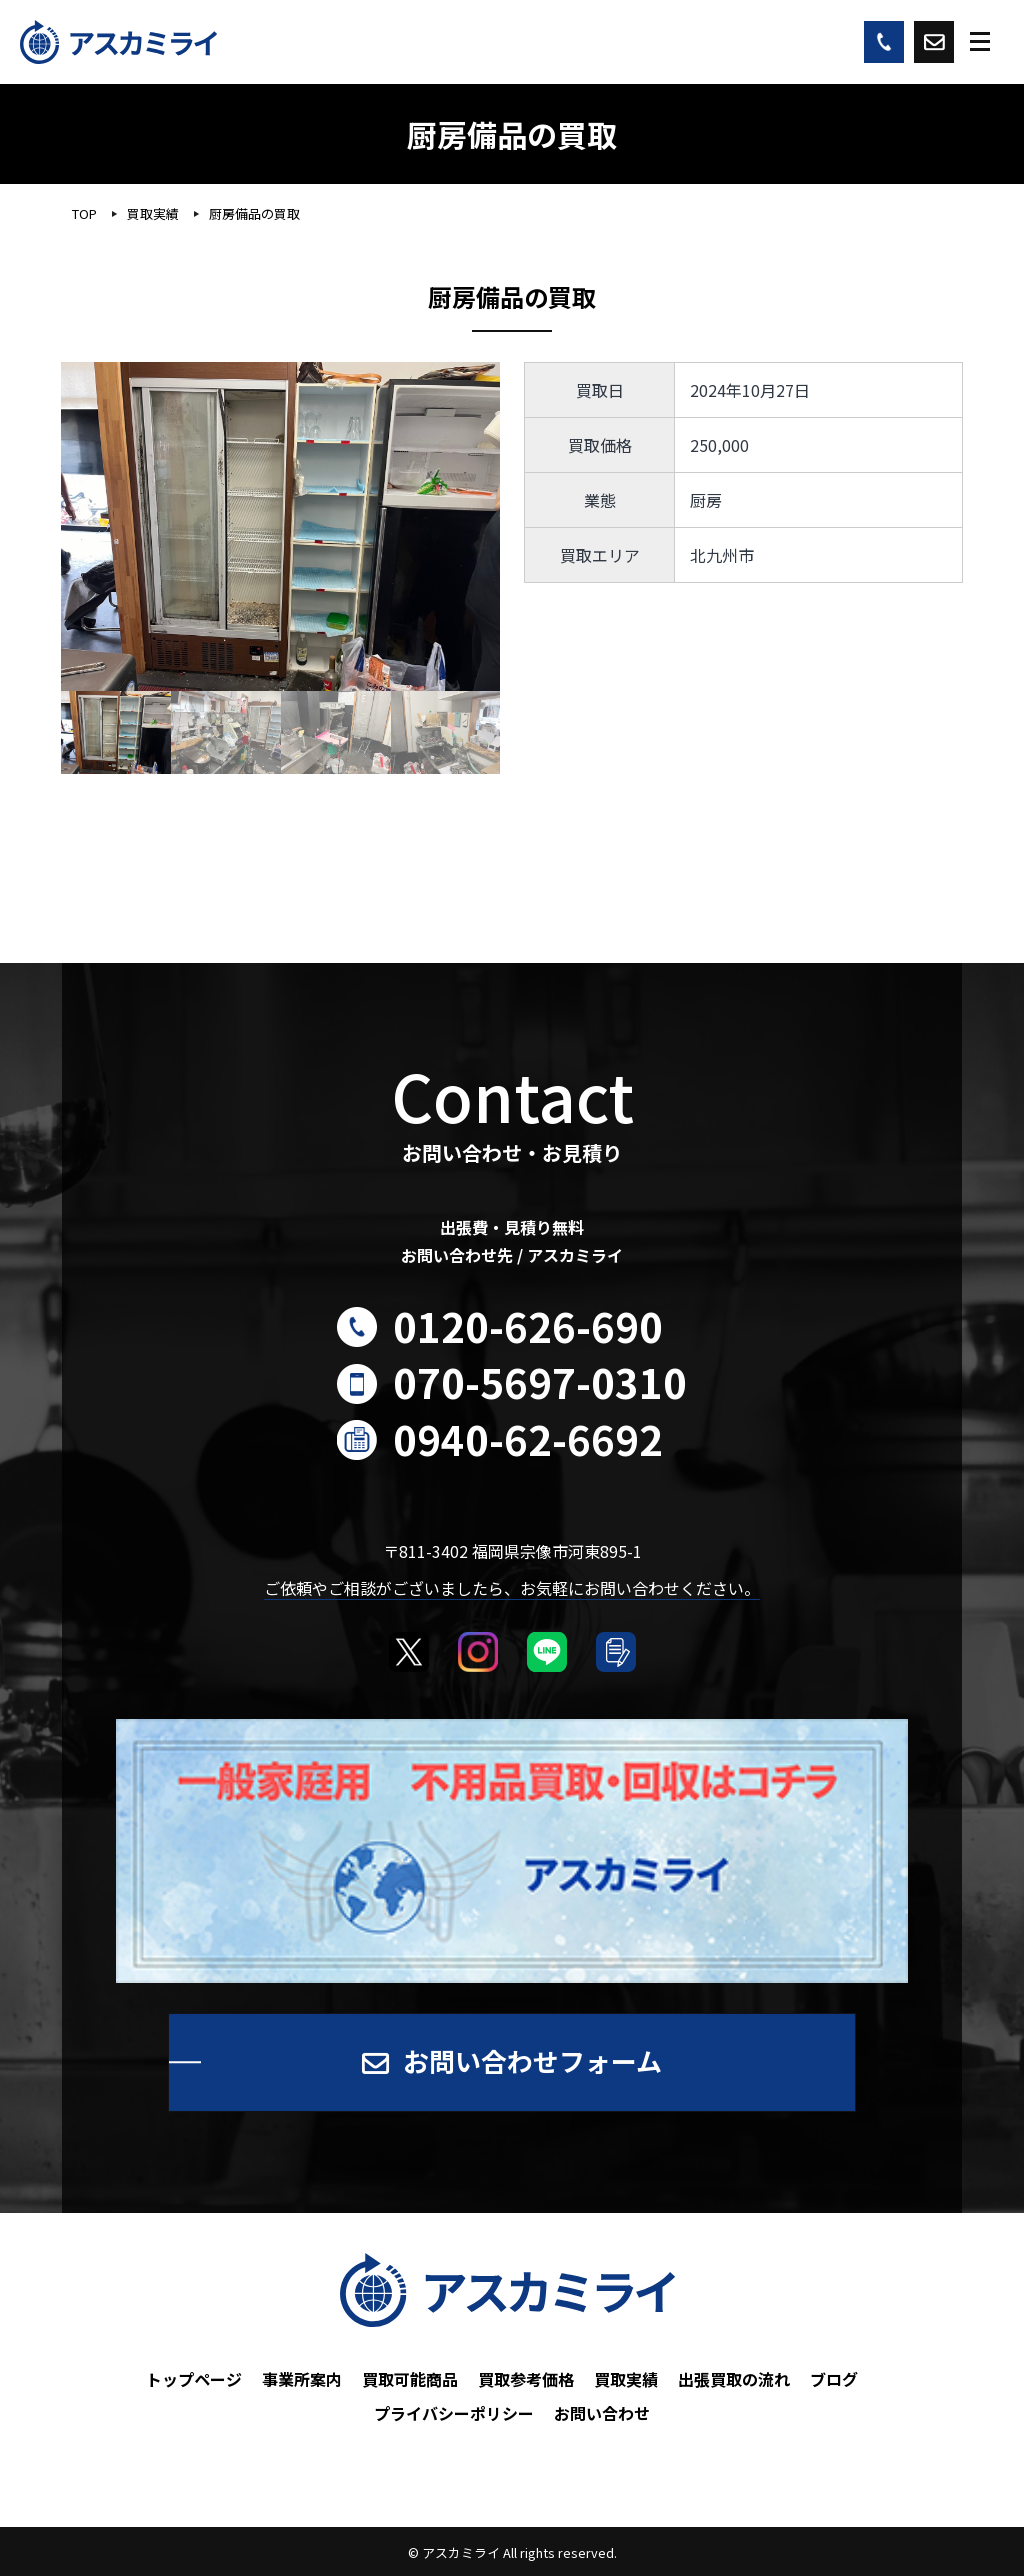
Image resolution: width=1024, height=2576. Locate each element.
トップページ (194, 2379)
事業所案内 (302, 2379)
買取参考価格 (526, 2379)
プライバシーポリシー (454, 2413)
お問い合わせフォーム (532, 2060)
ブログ (834, 2379)
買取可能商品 (410, 2379)
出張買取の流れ (734, 2379)
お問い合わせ (602, 2413)
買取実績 (626, 2379)
